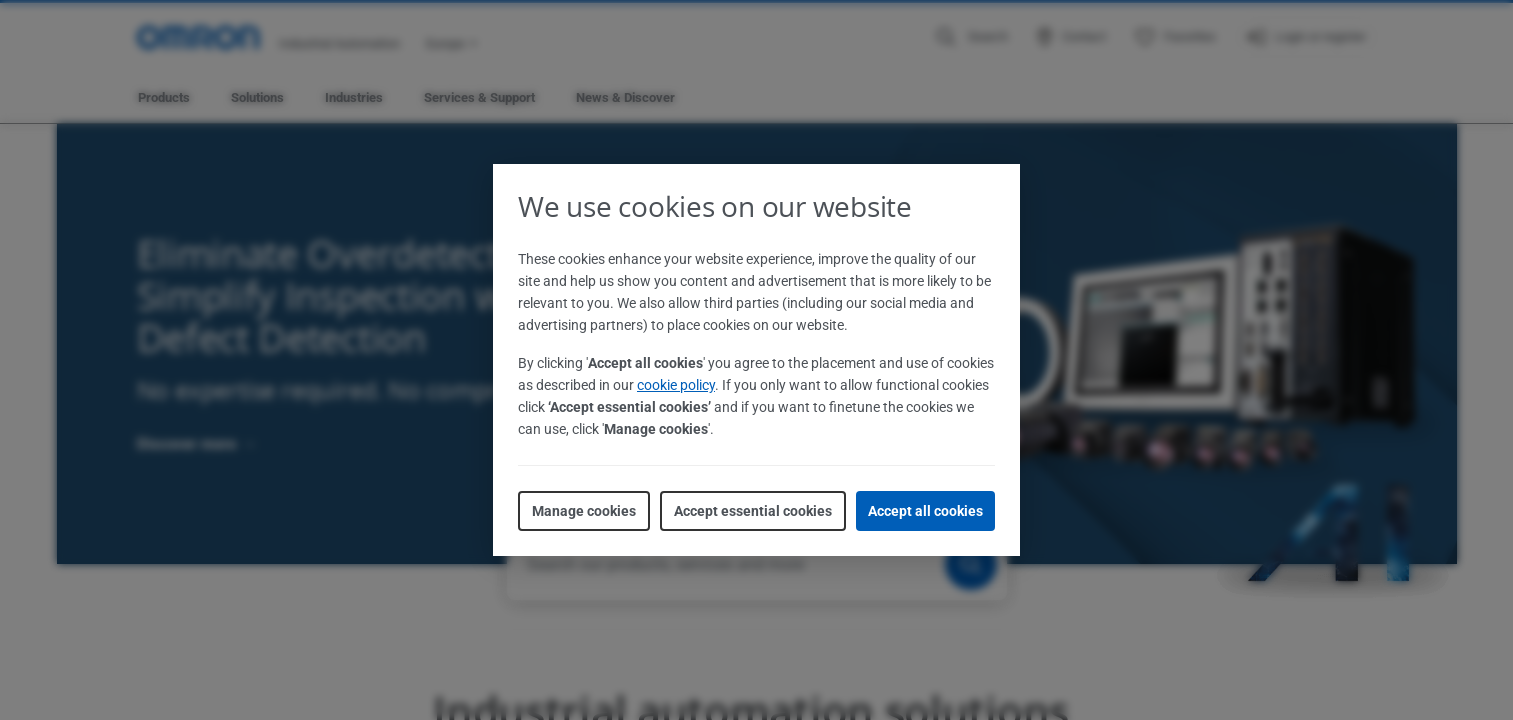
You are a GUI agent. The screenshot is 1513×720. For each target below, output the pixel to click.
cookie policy (676, 385)
